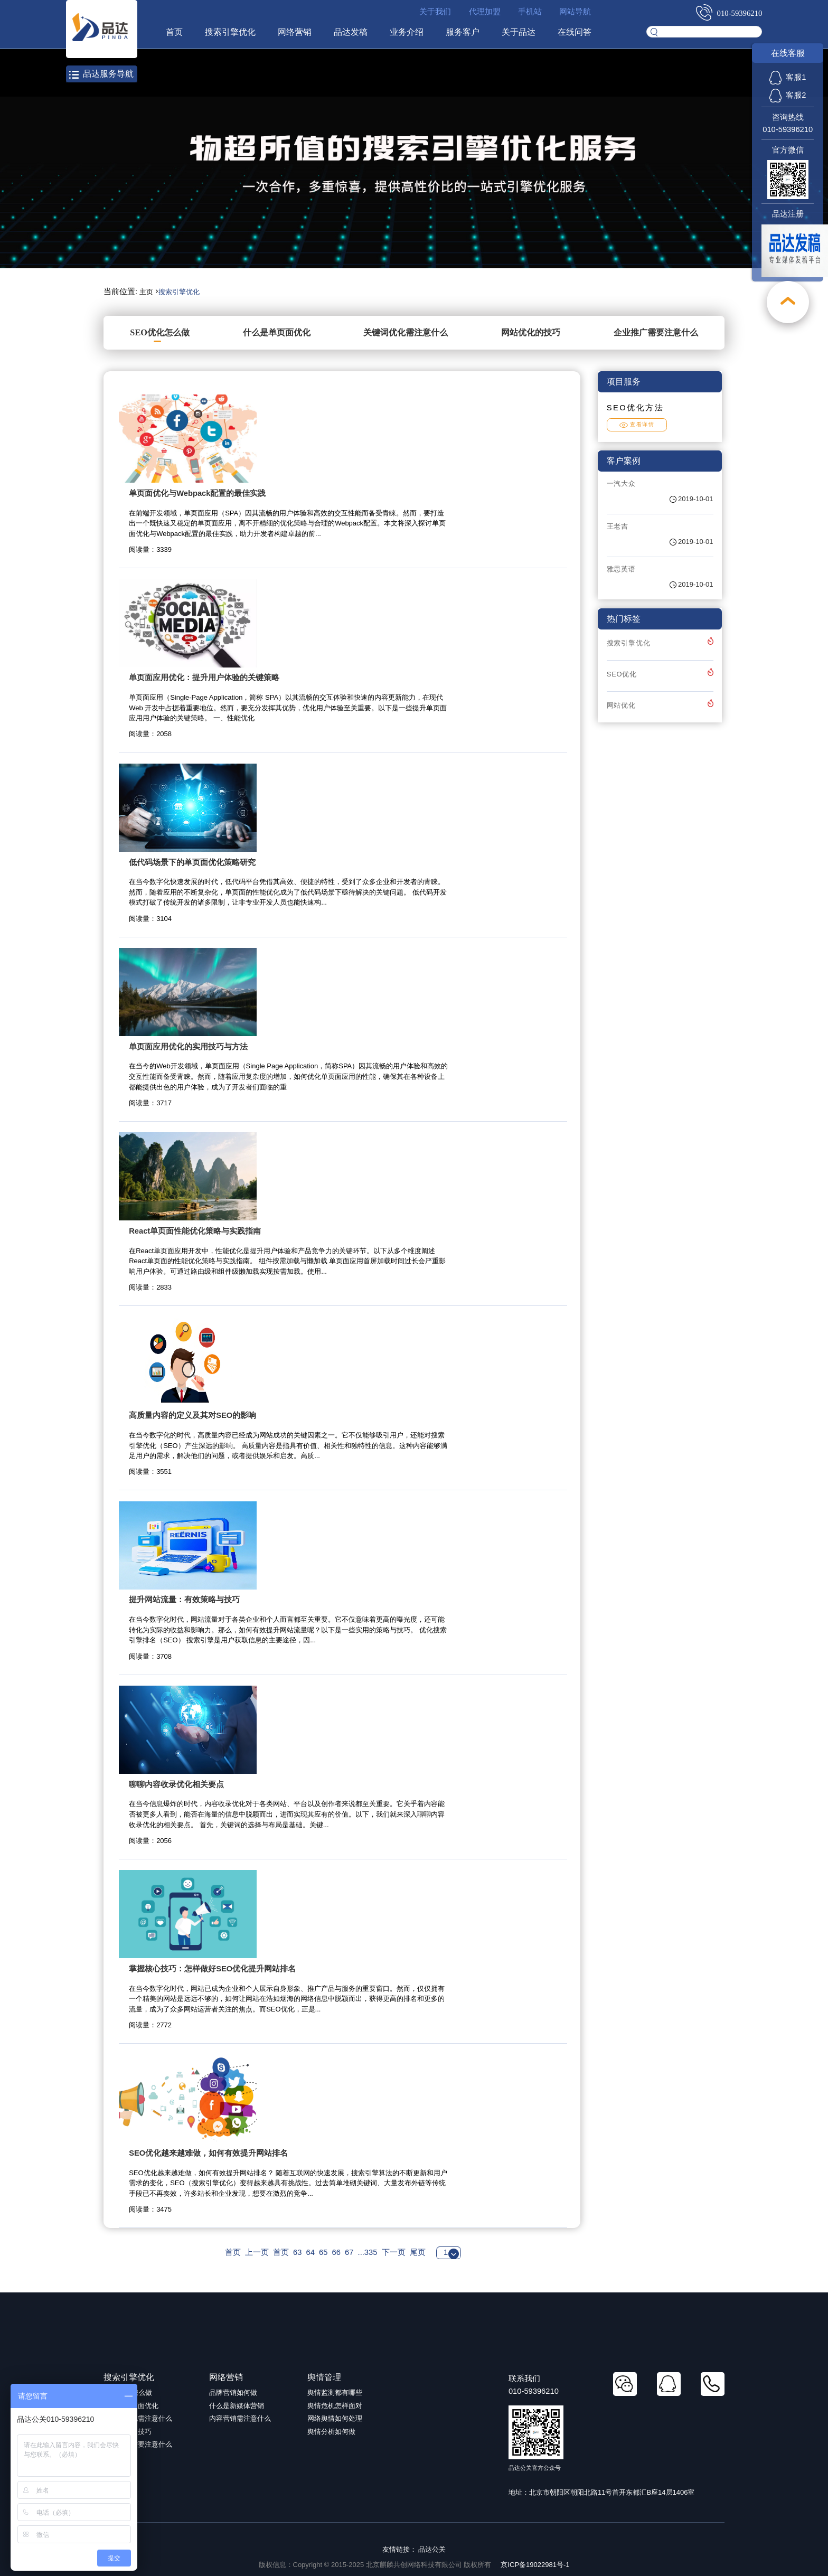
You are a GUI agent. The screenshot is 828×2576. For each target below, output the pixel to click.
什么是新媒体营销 (236, 2406)
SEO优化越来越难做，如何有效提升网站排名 (208, 2153)
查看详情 (636, 424)
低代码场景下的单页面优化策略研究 (192, 862)
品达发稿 (349, 32)
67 (349, 2252)
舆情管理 (324, 2377)
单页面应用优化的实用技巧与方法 (188, 1046)
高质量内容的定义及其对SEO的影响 (192, 1415)
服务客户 (462, 32)
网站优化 (621, 705)
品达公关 (432, 2549)
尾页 (418, 2252)
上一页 (257, 2252)
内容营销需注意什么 (240, 2418)
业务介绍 (406, 32)
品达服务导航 (101, 74)
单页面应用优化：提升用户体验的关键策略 (204, 677)
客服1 (787, 77)
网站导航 (575, 11)
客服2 (787, 95)
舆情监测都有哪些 (334, 2392)
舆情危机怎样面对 (334, 2406)
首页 (172, 32)
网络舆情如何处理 (334, 2418)
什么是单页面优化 (276, 332)
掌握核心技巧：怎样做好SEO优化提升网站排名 (212, 1968)
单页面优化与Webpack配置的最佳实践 (197, 493)
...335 (368, 2252)
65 (323, 2252)
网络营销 (293, 32)
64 (310, 2252)
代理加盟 (484, 11)
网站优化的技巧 (530, 332)
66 (336, 2252)
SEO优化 (622, 674)
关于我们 (435, 11)
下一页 (394, 2252)
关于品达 (518, 32)
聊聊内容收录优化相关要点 (176, 1784)
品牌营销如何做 (233, 2392)
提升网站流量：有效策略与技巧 (184, 1599)
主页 (146, 292)
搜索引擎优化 (229, 32)
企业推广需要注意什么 (656, 332)
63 (297, 2252)
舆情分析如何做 (331, 2432)
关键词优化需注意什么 (405, 332)
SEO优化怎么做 (160, 332)
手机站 (530, 11)
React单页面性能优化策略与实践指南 (195, 1231)
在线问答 (574, 32)
